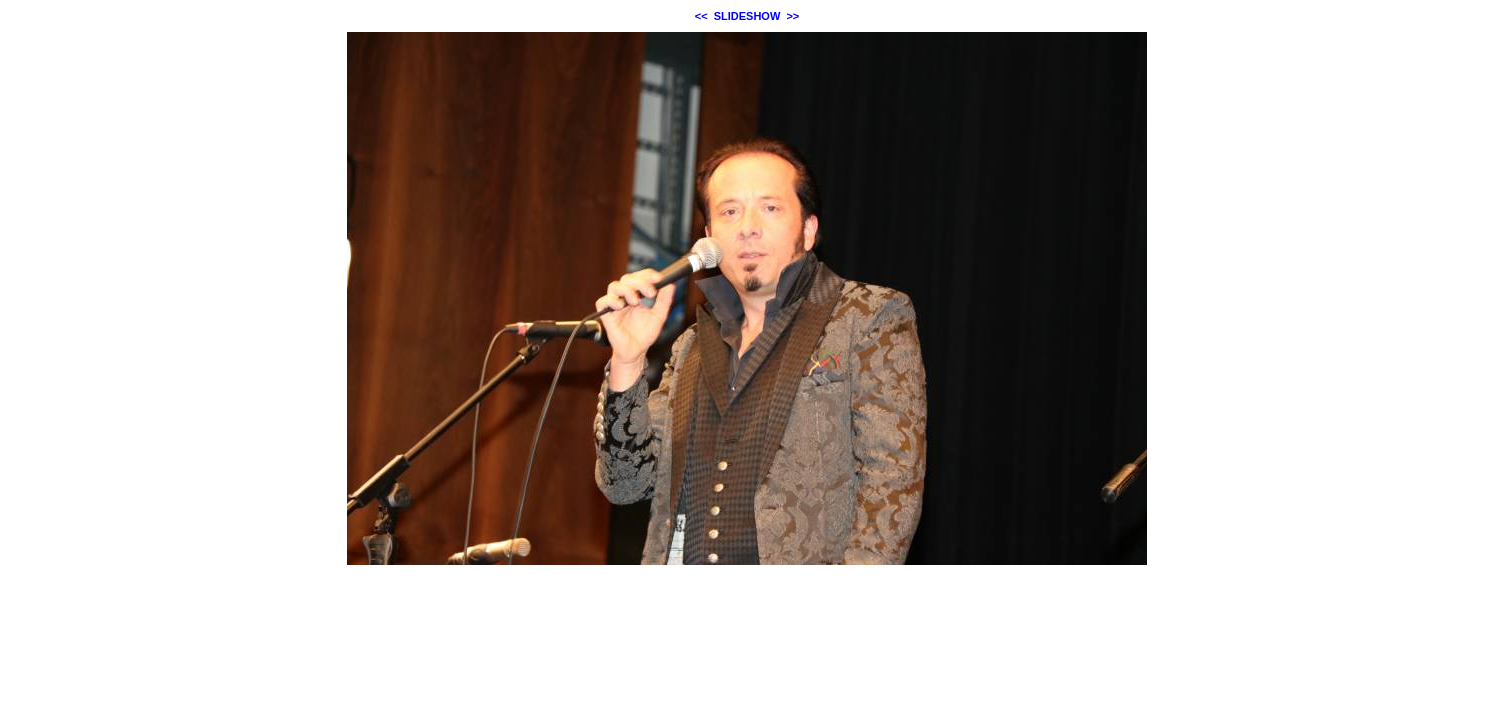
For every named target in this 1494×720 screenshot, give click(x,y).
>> (792, 16)
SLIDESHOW (747, 16)
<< (701, 16)
